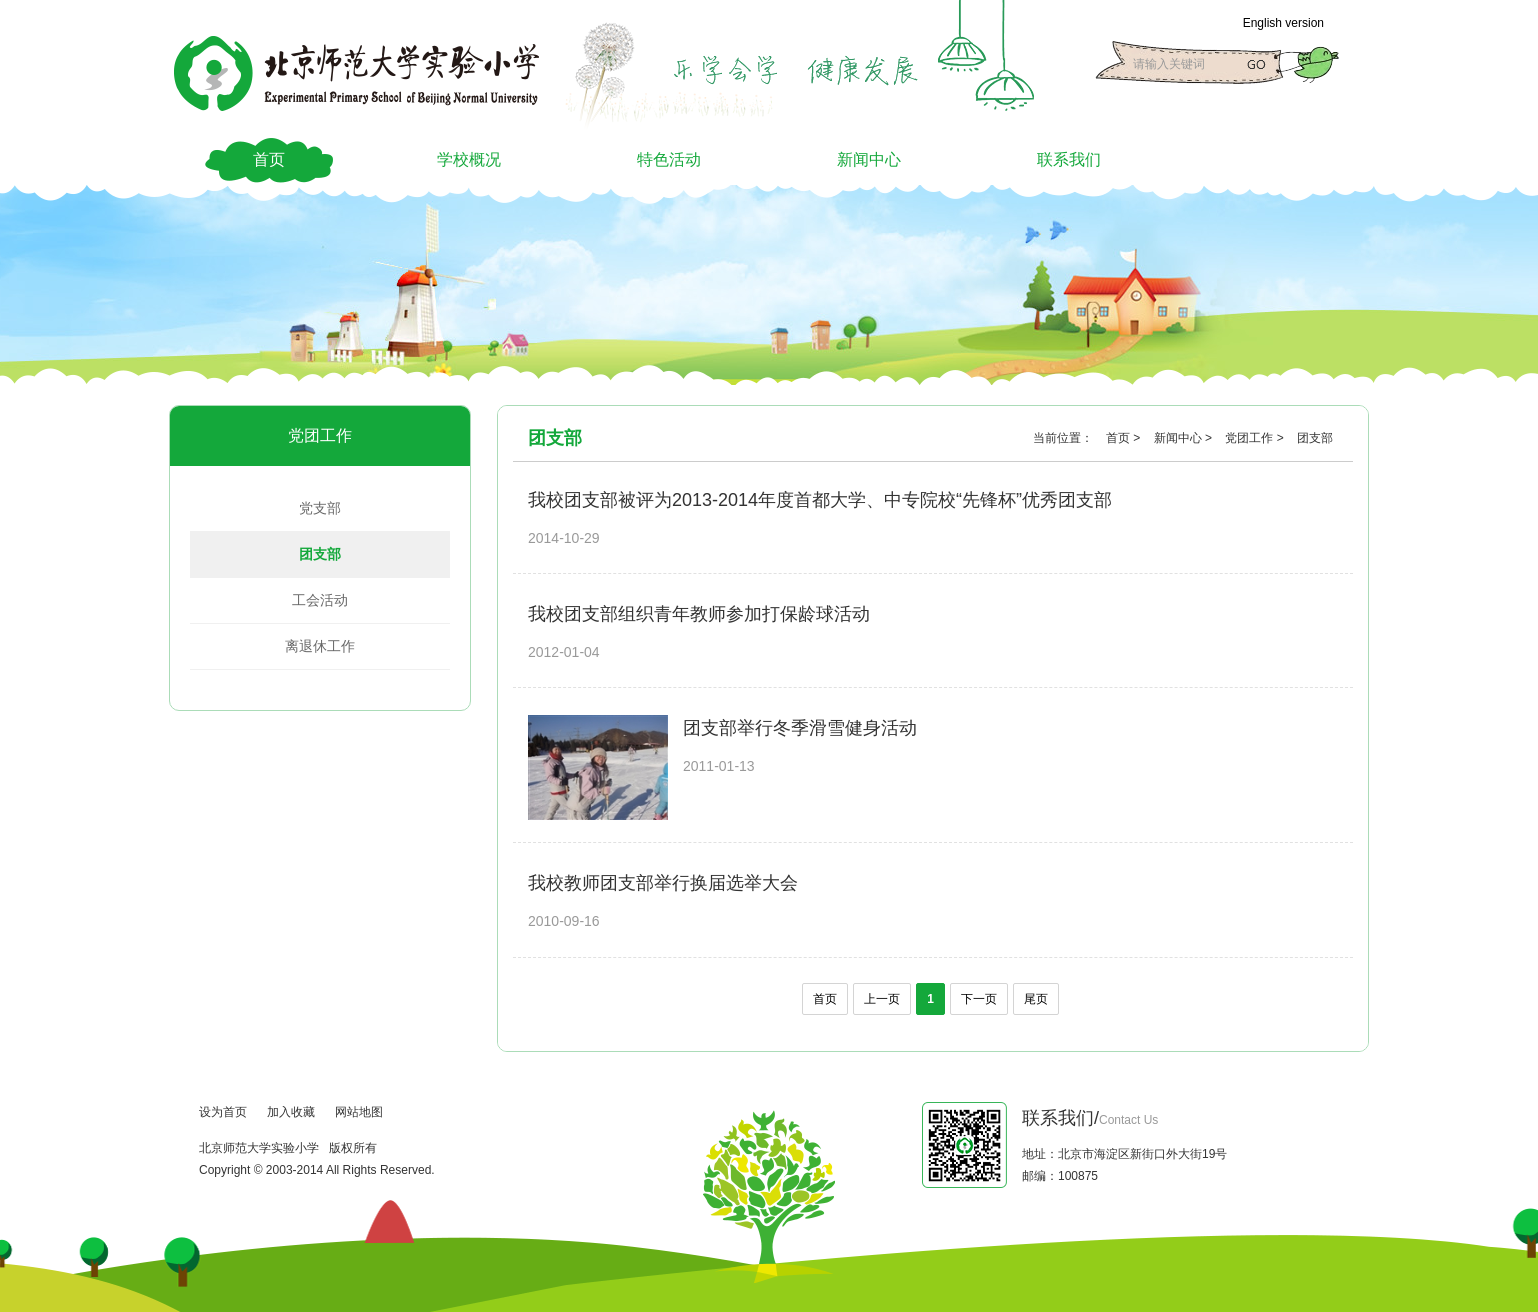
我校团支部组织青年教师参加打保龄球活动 (699, 614)
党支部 (320, 508)
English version (1283, 23)
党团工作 (320, 435)
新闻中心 (869, 159)
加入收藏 (291, 1112)
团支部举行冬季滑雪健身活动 (800, 728)
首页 (269, 159)
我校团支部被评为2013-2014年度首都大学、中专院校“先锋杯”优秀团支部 (820, 500)
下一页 (979, 999)
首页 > (1125, 438)
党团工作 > (1256, 438)
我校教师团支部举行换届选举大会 (663, 883)
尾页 (1036, 999)
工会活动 (320, 600)
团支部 (320, 554)
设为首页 (223, 1112)
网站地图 (359, 1112)
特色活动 (669, 159)
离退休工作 (320, 646)
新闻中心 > (1185, 438)
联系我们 (1069, 159)
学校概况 (469, 159)
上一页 (882, 999)
